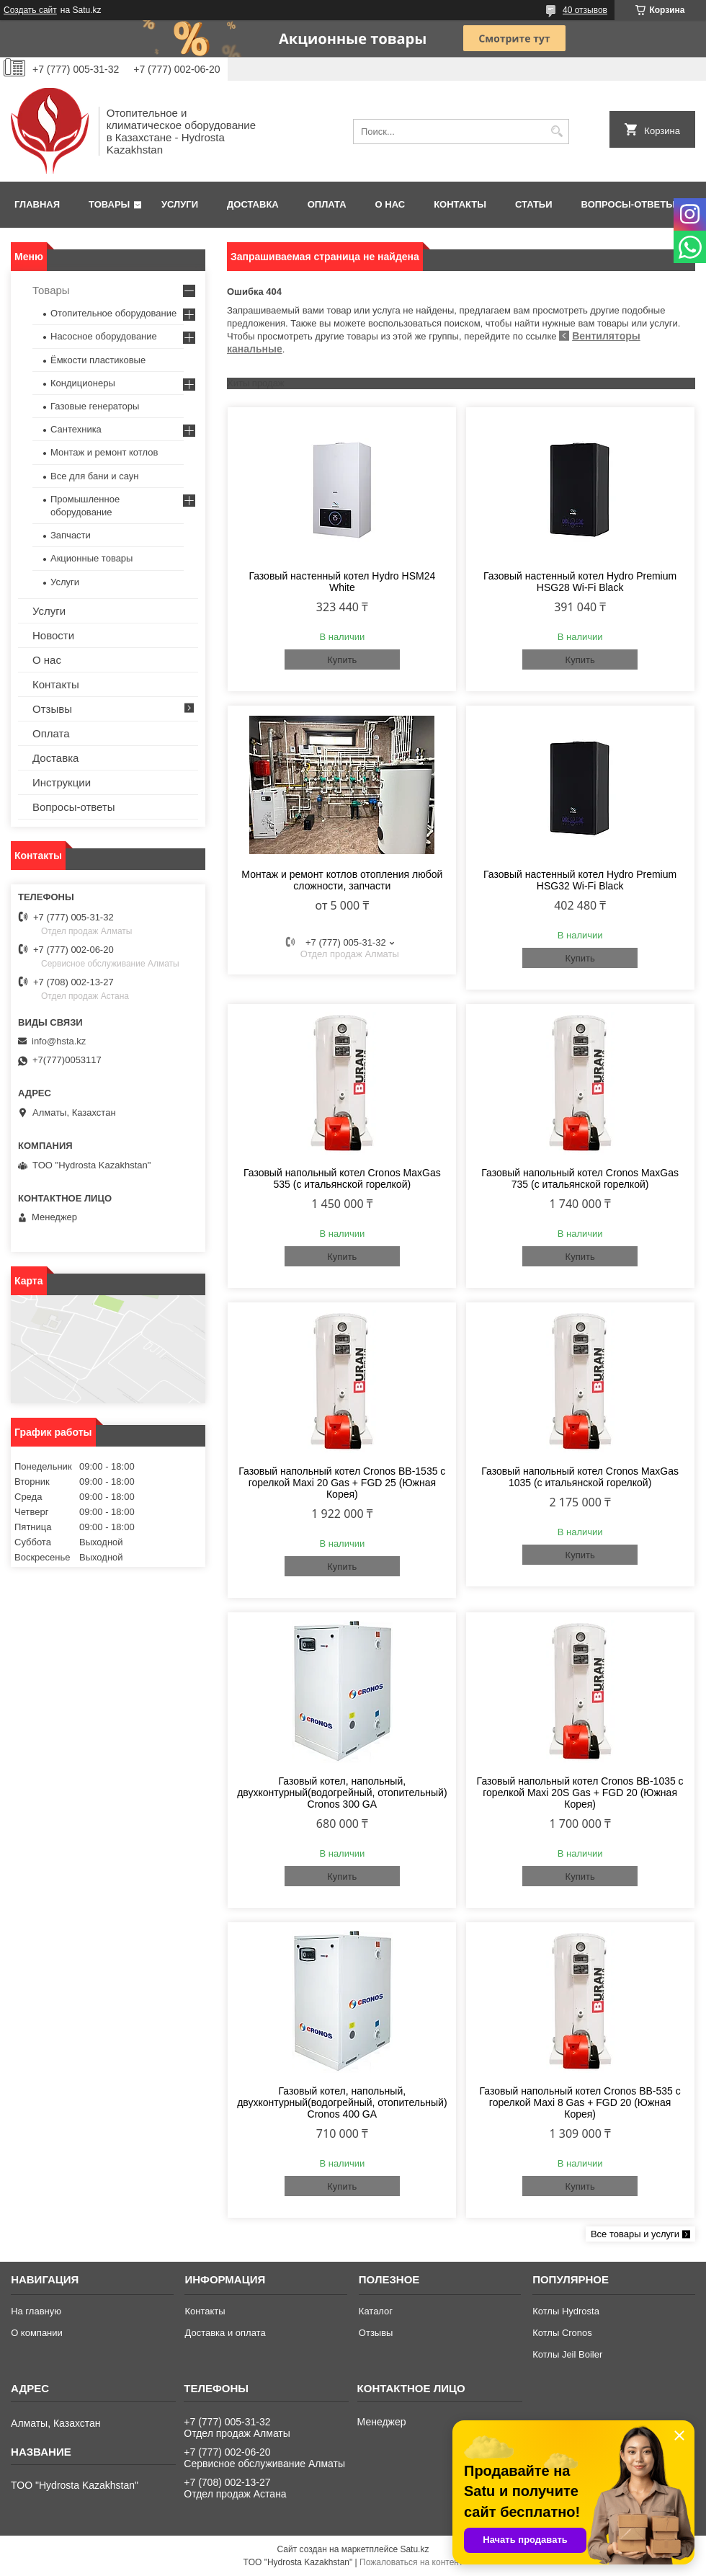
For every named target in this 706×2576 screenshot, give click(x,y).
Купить (342, 659)
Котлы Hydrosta (565, 2311)
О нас (390, 204)
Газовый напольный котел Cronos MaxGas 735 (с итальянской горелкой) (580, 1178)
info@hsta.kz (59, 1041)
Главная (37, 204)
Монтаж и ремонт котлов (104, 452)
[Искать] (556, 131)
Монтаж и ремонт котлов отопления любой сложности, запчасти (341, 880)
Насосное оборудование (103, 336)
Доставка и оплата (224, 2332)
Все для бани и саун (94, 476)
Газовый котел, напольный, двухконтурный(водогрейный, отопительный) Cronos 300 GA (342, 1792)
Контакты (460, 204)
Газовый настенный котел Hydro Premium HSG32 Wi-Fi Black (579, 880)
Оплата (327, 204)
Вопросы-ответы (628, 204)
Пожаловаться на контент (411, 2562)
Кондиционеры (82, 383)
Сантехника (76, 429)
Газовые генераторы (94, 406)
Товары (109, 204)
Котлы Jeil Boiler (567, 2354)
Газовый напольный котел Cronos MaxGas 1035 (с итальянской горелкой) (580, 1476)
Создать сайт (30, 10)
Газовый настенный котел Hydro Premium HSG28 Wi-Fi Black (579, 581)
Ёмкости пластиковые (98, 360)
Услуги (179, 204)
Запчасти (70, 535)
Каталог (376, 2311)
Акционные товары (91, 558)
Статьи (534, 204)
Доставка (253, 204)
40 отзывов (585, 10)
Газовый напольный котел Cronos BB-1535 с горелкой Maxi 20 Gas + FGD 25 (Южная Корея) (341, 1482)
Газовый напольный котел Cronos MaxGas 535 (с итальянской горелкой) (342, 1178)
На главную (36, 2311)
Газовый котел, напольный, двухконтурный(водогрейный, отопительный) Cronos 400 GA (342, 2102)
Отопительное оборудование (113, 313)
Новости (53, 635)
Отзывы (52, 709)
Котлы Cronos (562, 2332)
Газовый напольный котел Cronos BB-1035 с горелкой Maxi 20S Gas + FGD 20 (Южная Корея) (580, 1792)
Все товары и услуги (635, 2234)
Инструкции (61, 782)
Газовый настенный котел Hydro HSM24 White (342, 581)
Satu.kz (414, 2549)
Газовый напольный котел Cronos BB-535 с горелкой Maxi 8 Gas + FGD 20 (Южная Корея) (580, 2102)
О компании (37, 2332)
